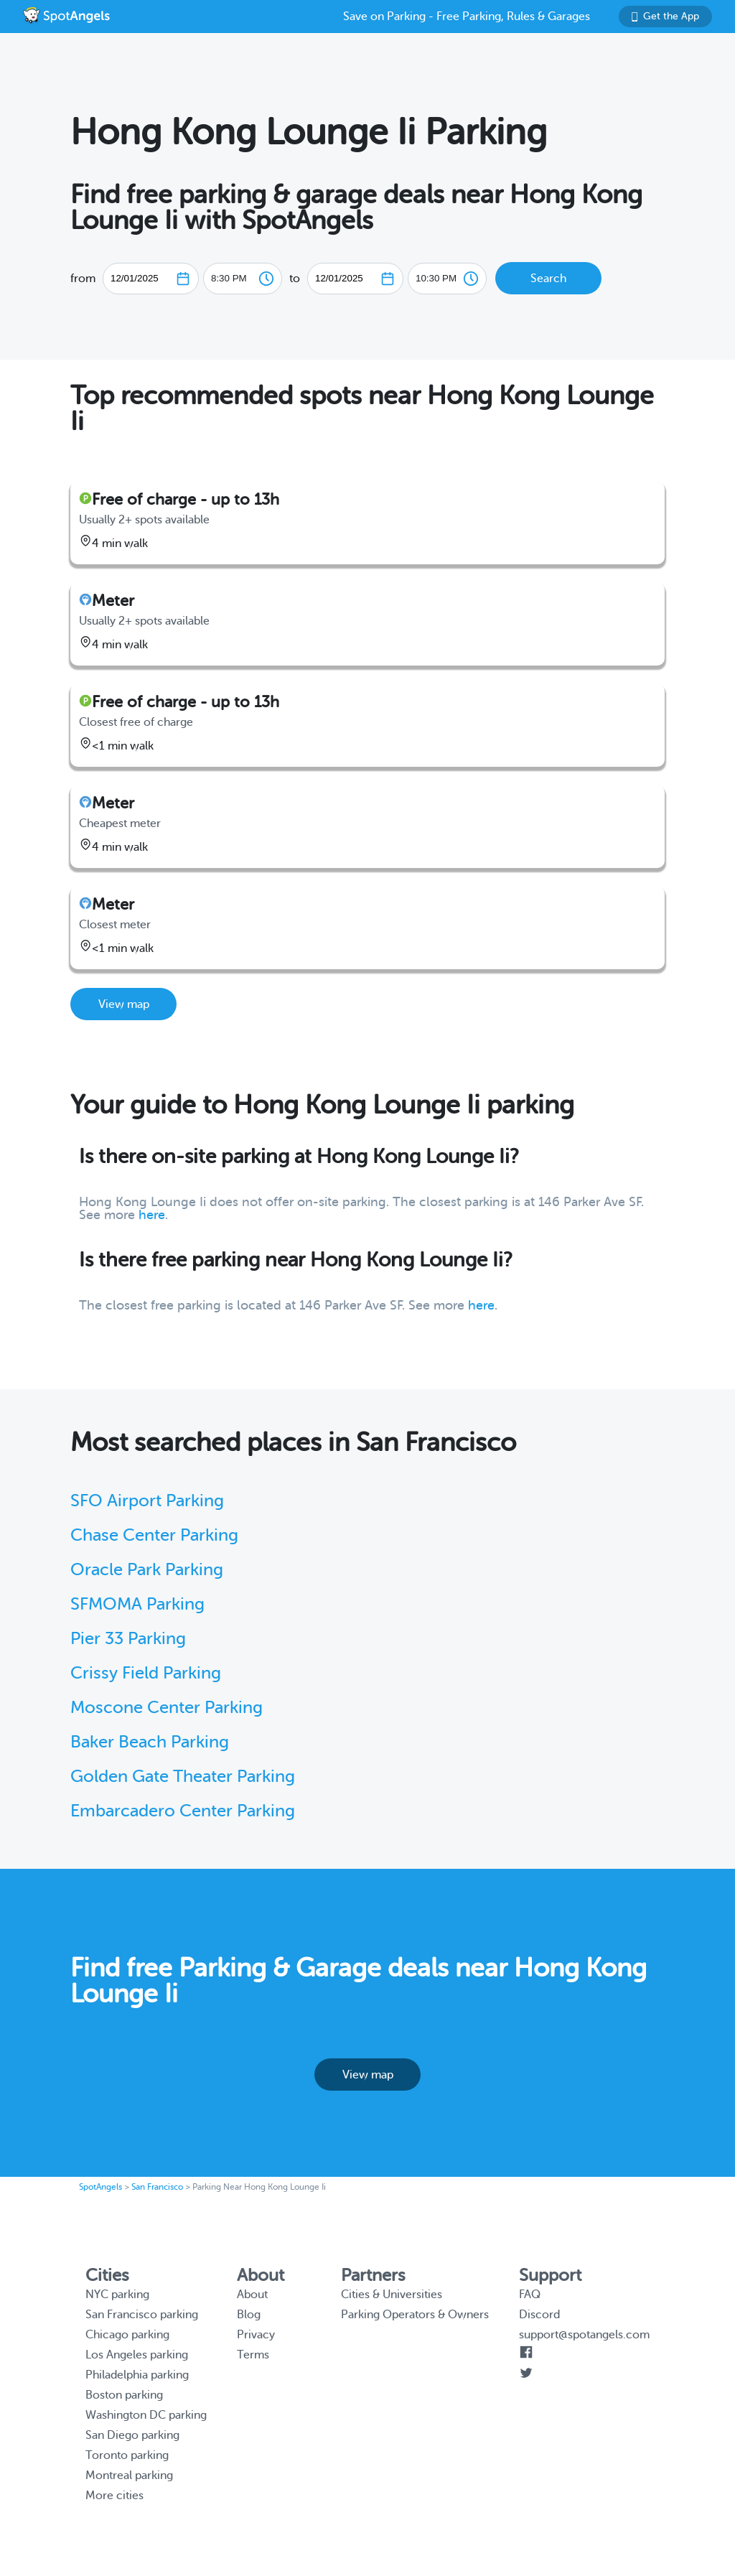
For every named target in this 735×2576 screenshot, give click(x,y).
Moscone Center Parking (166, 1707)
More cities (114, 2495)
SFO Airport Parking (147, 1501)
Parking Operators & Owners (415, 2314)
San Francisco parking (141, 2314)
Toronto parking (127, 2455)
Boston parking (124, 2395)
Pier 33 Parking (128, 1638)
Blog (249, 2314)
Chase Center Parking (154, 1535)
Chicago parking (127, 2334)
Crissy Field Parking (145, 1673)
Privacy (256, 2334)
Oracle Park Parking (146, 1569)
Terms (253, 2354)
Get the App (665, 16)
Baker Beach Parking (149, 1742)
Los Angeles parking (136, 2354)
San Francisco (157, 2187)
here (152, 1215)
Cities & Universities (391, 2294)
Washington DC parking (146, 2415)
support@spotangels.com (584, 2334)
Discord (539, 2314)
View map (123, 1004)
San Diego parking (132, 2435)
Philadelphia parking (137, 2375)
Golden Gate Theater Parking (182, 1776)
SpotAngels (100, 2187)
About (252, 2294)
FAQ (529, 2294)
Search (548, 278)
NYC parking (117, 2294)
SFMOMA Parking (137, 1604)
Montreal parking (129, 2475)
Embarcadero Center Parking (182, 1811)
